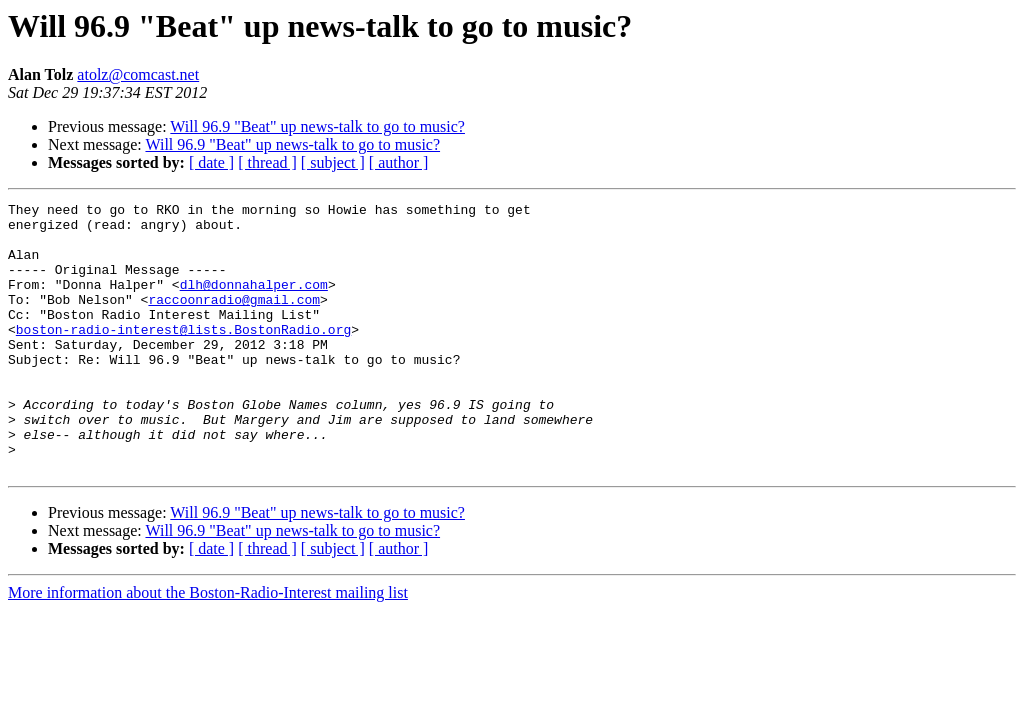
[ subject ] (333, 162)
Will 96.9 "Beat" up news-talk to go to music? (317, 126)
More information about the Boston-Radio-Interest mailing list (208, 646)
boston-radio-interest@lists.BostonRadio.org (183, 356)
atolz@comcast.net (138, 74)
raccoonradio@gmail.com (234, 320)
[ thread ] (267, 162)
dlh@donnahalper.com (254, 302)
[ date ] (211, 162)
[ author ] (399, 162)
